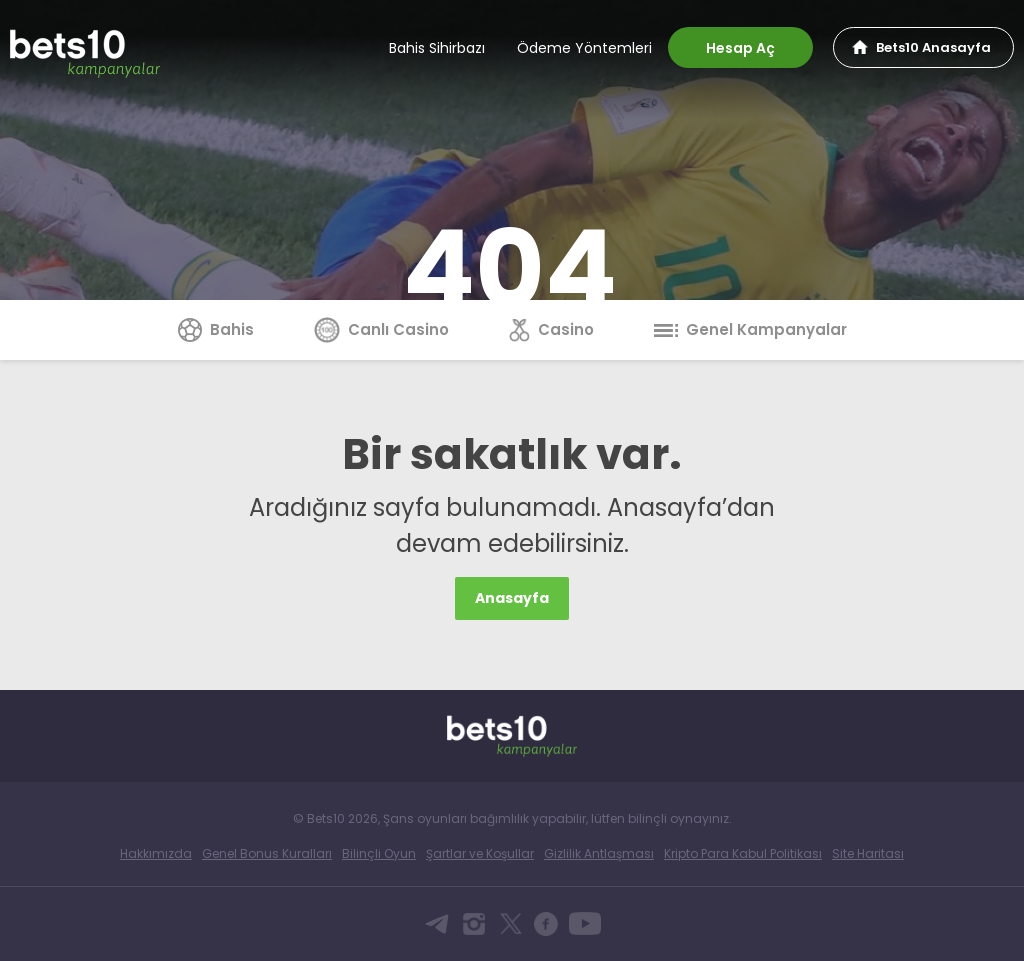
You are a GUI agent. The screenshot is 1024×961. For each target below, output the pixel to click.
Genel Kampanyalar (750, 329)
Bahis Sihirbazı (437, 48)
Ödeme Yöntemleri (584, 48)
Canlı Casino (381, 329)
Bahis (216, 329)
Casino (551, 329)
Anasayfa (512, 598)
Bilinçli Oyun (379, 853)
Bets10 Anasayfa (933, 47)
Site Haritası (868, 853)
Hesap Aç (740, 48)
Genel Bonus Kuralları (267, 853)
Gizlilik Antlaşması (599, 853)
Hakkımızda (156, 853)
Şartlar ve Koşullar (480, 853)
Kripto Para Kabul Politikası (743, 853)
